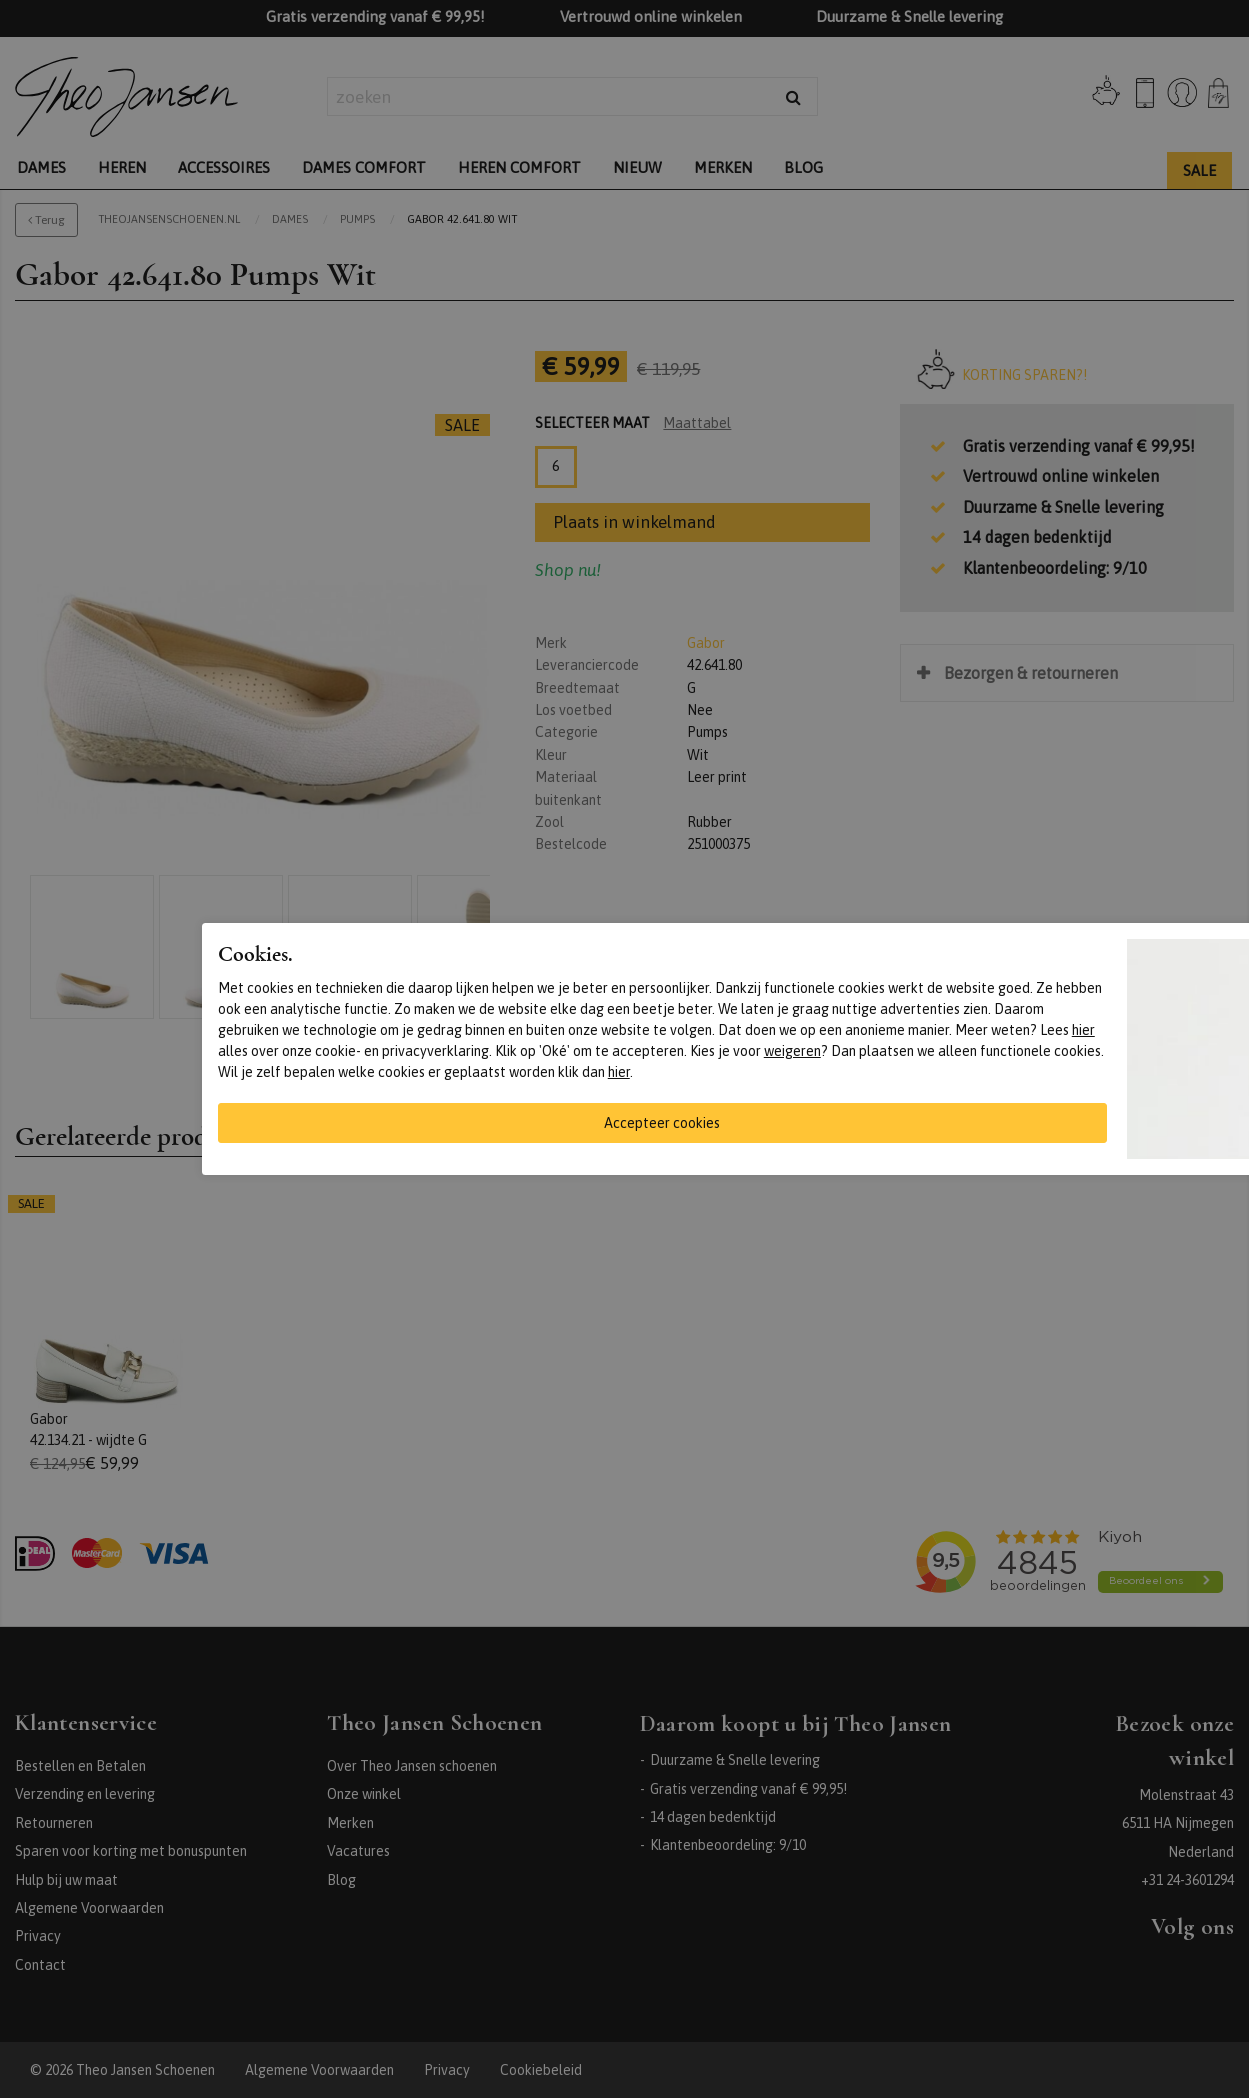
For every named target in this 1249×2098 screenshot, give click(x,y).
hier (1083, 1030)
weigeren (792, 1051)
